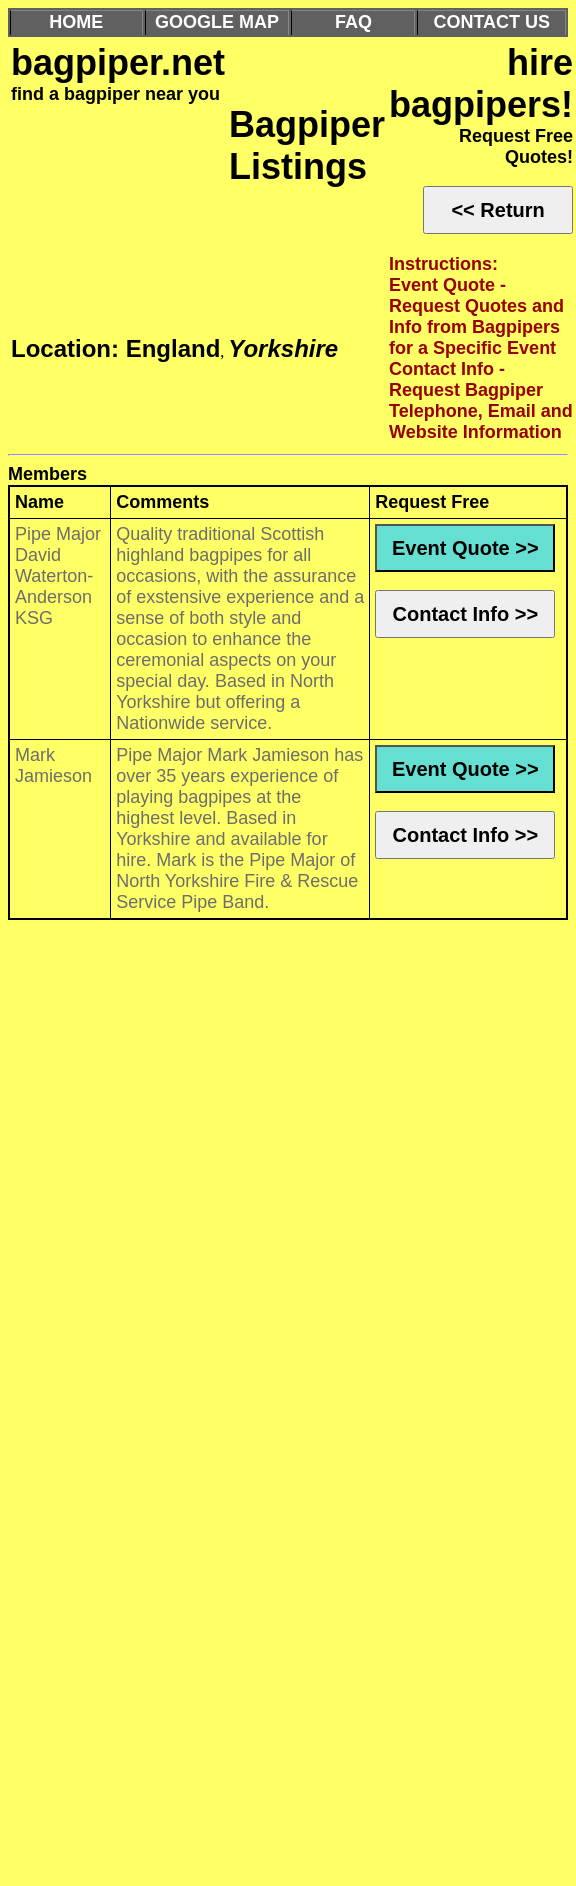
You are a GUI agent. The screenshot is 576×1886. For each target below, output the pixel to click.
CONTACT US (491, 22)
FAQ (353, 22)
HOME (76, 22)
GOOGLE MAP (217, 22)
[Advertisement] (187, 1019)
